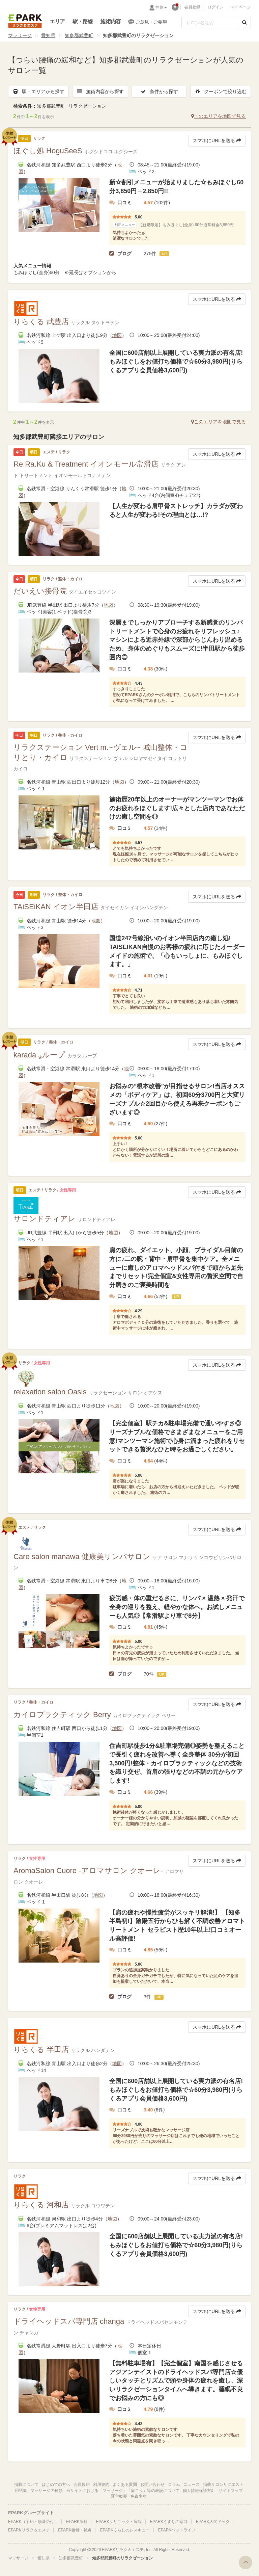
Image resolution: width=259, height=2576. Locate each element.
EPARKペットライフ (177, 2530)
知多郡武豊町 (79, 35)
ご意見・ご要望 (147, 21)
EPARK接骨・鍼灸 (75, 2530)
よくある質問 (125, 2484)
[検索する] (244, 22)
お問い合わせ (152, 2484)
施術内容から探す (100, 91)
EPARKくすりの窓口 (169, 2521)
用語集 (21, 2490)
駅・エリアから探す (38, 91)
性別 (161, 7)
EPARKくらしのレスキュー (125, 2530)
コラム (174, 2484)
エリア (57, 21)
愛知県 (48, 35)
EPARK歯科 (77, 2521)
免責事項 (139, 2496)
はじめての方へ (56, 2484)
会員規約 (82, 2484)
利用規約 (101, 2484)
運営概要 (119, 2496)
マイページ (241, 7)
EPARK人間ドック (213, 2521)
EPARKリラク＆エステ (25, 21)
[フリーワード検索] (209, 22)
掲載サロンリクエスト (223, 2484)
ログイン (215, 7)
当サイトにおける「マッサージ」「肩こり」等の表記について (122, 2490)
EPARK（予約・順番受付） (33, 2521)
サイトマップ (231, 2490)
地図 (117, 335)
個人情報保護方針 (199, 2490)
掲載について (26, 2484)
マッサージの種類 (46, 2490)
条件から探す (159, 91)
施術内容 (110, 21)
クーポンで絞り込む (221, 91)
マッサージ (20, 35)
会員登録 (192, 7)
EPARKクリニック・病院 (119, 2521)
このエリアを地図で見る (218, 116)
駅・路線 (83, 21)
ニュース (191, 2484)
